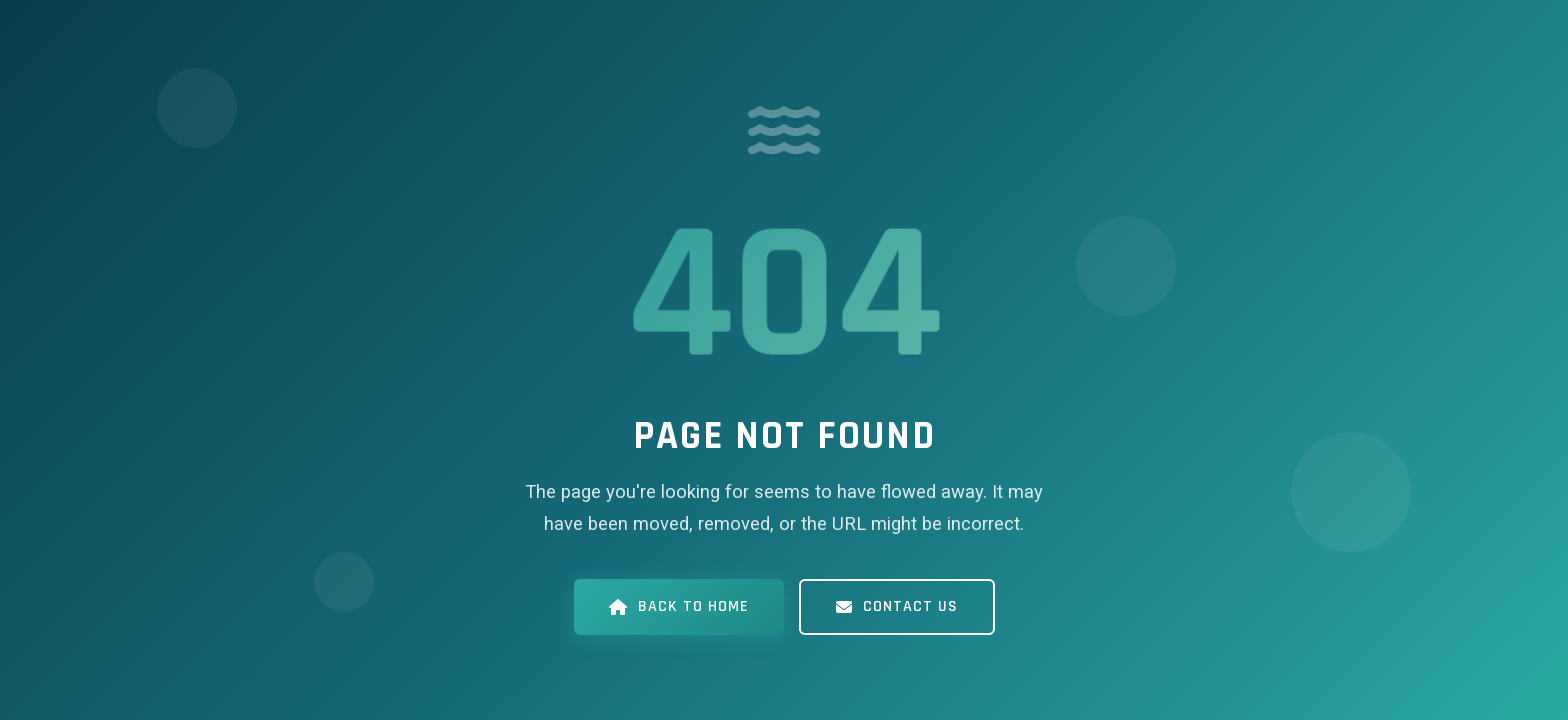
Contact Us (897, 606)
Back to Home (679, 606)
